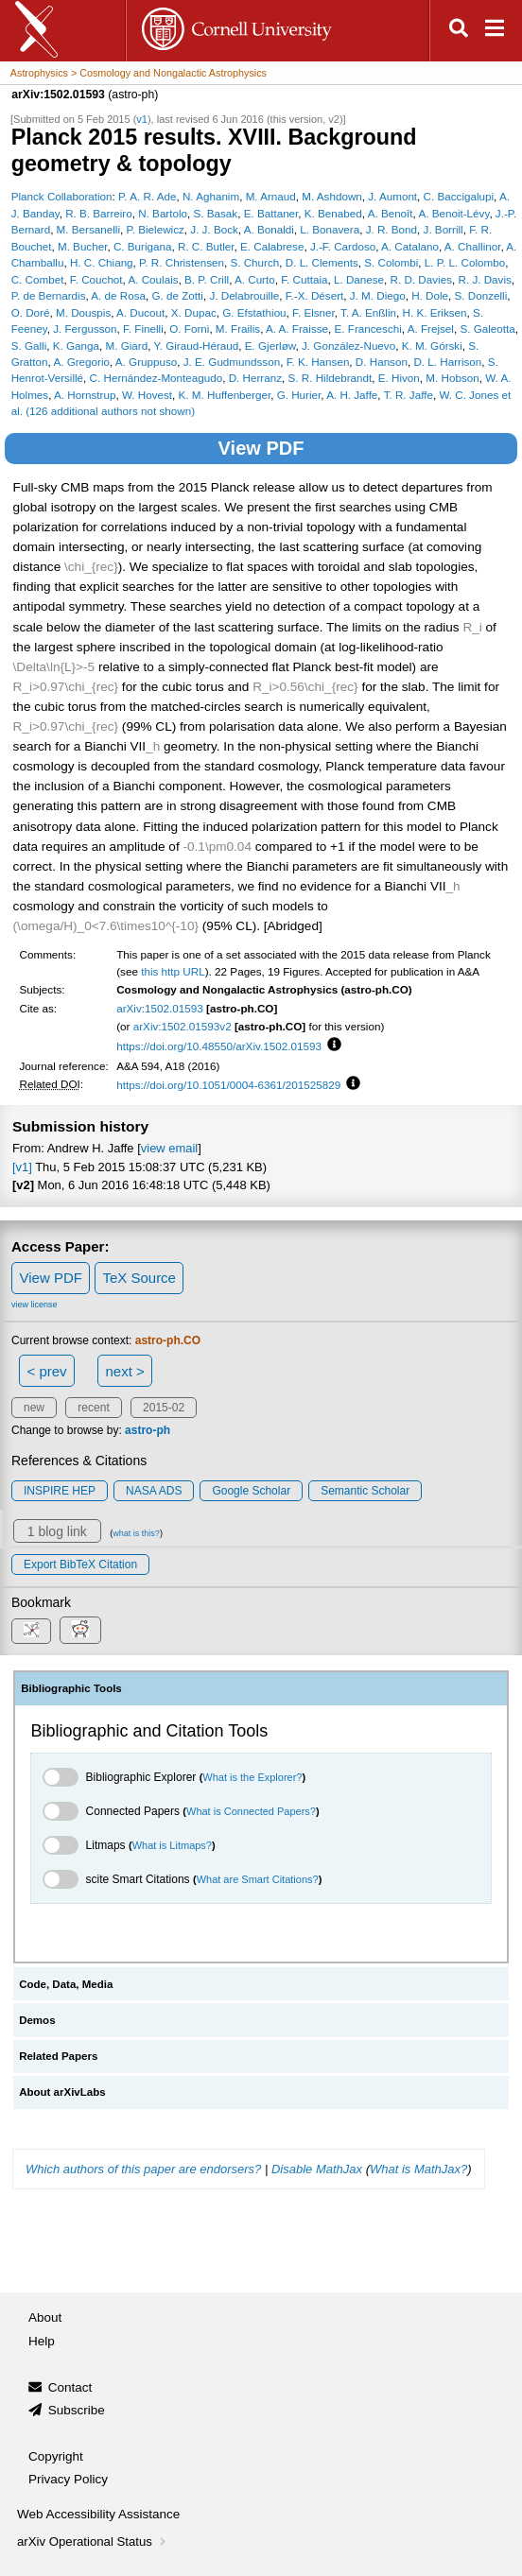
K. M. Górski (432, 345)
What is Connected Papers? (251, 1811)
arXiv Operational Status (93, 2541)
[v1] (22, 1167)
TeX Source (139, 1278)
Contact (70, 2387)
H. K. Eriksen (435, 312)
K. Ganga (76, 345)
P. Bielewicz (154, 229)
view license (34, 1304)
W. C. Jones (468, 395)
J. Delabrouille (244, 295)
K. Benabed (333, 213)
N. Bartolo (162, 213)
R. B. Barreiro (98, 213)
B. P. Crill (206, 279)
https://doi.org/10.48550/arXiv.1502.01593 (219, 1046)
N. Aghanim (211, 196)
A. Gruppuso (146, 361)
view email (169, 1148)
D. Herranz (255, 378)
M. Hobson (452, 378)
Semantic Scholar (365, 1490)
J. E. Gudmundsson (231, 361)
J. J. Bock (214, 229)
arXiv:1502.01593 (159, 1008)
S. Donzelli (481, 295)
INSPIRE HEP (60, 1490)
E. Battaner (271, 213)
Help (41, 2341)
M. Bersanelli (88, 229)
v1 (142, 119)
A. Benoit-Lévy (453, 213)
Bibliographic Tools (71, 1688)
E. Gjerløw (270, 345)
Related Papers (58, 2056)
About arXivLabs (62, 2092)
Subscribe (76, 2410)
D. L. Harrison (447, 361)
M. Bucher (82, 246)
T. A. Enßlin (368, 312)
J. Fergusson (84, 328)
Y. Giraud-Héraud (195, 345)
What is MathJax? (418, 2169)
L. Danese (359, 279)
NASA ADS (154, 1490)
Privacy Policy (68, 2479)
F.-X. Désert (315, 295)
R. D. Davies (421, 279)
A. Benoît (390, 213)
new (34, 1407)
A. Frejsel (431, 328)
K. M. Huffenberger (225, 395)
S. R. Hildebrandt (330, 378)
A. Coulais (153, 279)
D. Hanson (382, 361)
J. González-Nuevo (348, 345)
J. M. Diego (378, 295)
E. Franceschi (368, 328)
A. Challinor (472, 246)
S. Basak (216, 213)
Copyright (55, 2456)
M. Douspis (83, 312)
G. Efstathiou (254, 312)
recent (93, 1407)
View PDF (261, 448)
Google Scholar (251, 1490)
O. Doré (30, 312)
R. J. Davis (484, 279)
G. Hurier (299, 395)
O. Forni (189, 328)
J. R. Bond (391, 229)
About (44, 2317)
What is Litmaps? (172, 1845)
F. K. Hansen (318, 361)
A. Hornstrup (84, 395)
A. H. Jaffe (351, 395)
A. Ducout (140, 312)
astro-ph (147, 1430)
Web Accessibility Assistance (98, 2514)
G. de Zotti (177, 295)
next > (124, 1371)
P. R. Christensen (181, 262)
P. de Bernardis (48, 295)
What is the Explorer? (252, 1777)
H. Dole (429, 295)
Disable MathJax (316, 2169)
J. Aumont (392, 196)
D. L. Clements (322, 262)
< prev (47, 1371)
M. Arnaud (271, 196)
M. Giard (126, 345)
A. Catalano (410, 246)
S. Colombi (391, 262)
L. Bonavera (329, 229)
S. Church (254, 262)
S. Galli (29, 345)
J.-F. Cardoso (342, 246)
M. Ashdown (332, 196)
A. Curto (255, 279)
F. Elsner (313, 312)
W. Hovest (147, 395)
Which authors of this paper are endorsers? (143, 2169)
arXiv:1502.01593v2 (182, 1026)
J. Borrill (443, 229)
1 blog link (57, 1531)
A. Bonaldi (269, 229)
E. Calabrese (272, 246)
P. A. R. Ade (147, 196)
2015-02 (163, 1407)
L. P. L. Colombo (465, 262)
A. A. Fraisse (297, 328)
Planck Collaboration (62, 196)
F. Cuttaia (304, 279)
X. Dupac (194, 312)
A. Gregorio (81, 361)
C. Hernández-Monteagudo (156, 378)
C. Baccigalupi (459, 196)
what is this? (136, 1533)
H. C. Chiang (101, 262)
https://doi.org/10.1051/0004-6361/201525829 (228, 1085)
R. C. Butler (206, 246)
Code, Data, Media (66, 1984)
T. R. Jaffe (408, 395)
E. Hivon (399, 378)
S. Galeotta (487, 328)
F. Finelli (143, 328)
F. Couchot (96, 279)
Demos (37, 2020)
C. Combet (37, 279)
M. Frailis (238, 328)
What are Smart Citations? (258, 1879)
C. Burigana (142, 246)
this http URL (173, 971)
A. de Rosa (118, 295)
